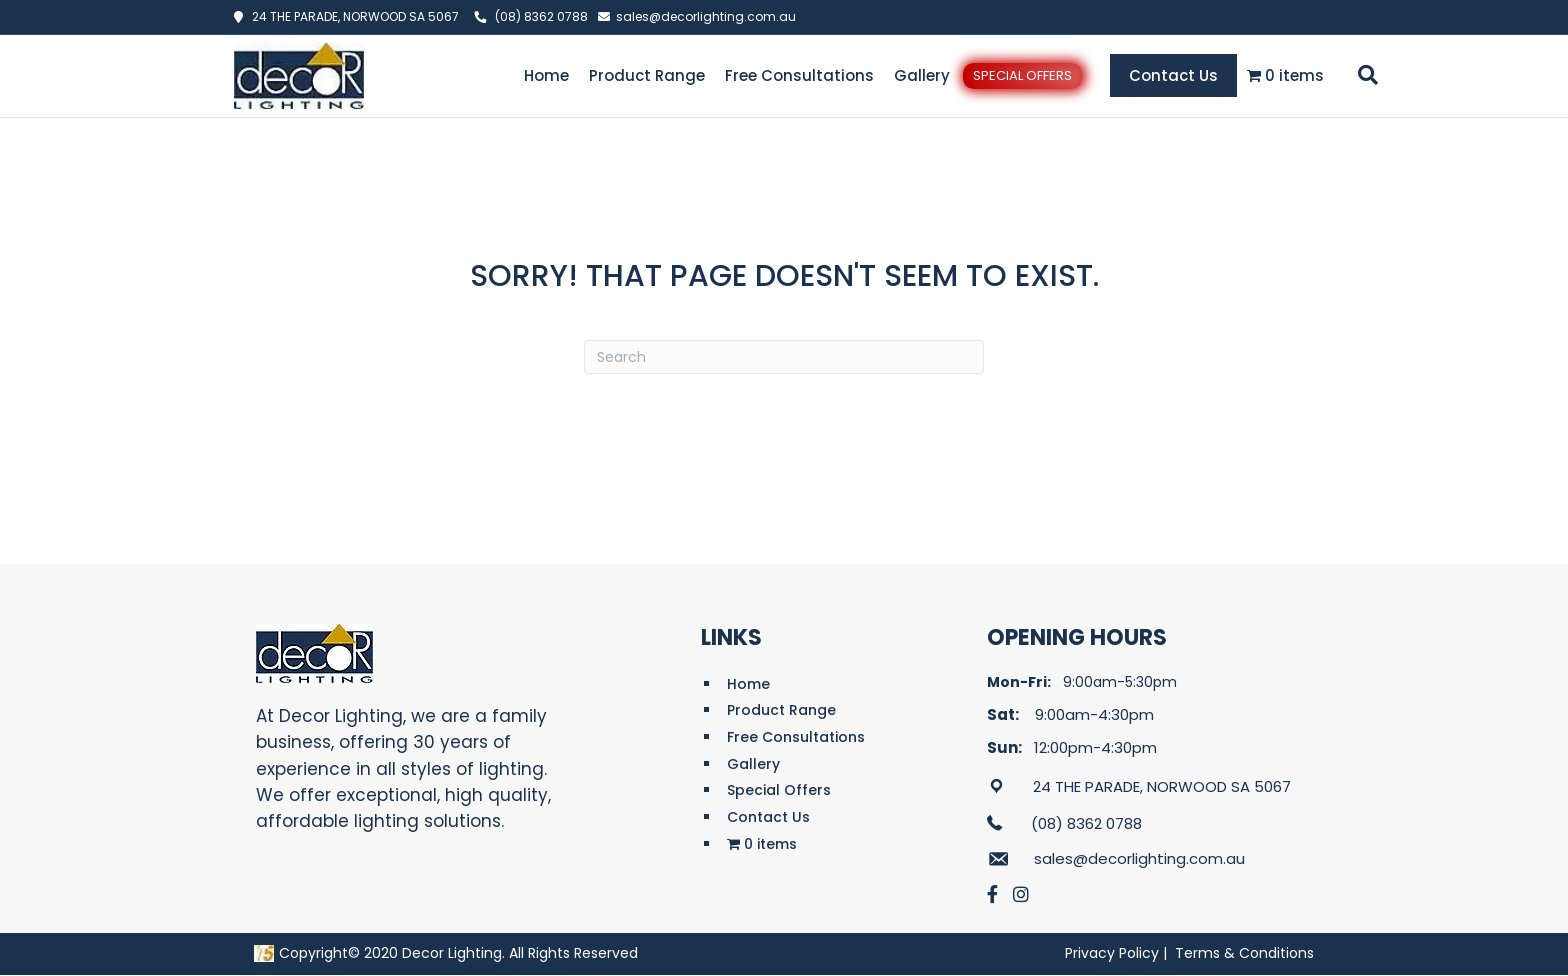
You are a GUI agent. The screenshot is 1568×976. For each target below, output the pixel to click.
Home (546, 75)
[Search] (1364, 75)
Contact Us (1173, 75)
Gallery (922, 75)
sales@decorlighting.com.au (706, 16)
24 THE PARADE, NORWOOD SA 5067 (351, 16)
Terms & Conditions (1244, 953)
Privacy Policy (1112, 953)
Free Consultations (799, 75)
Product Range (647, 75)
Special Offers (1022, 75)
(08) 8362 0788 (541, 16)
